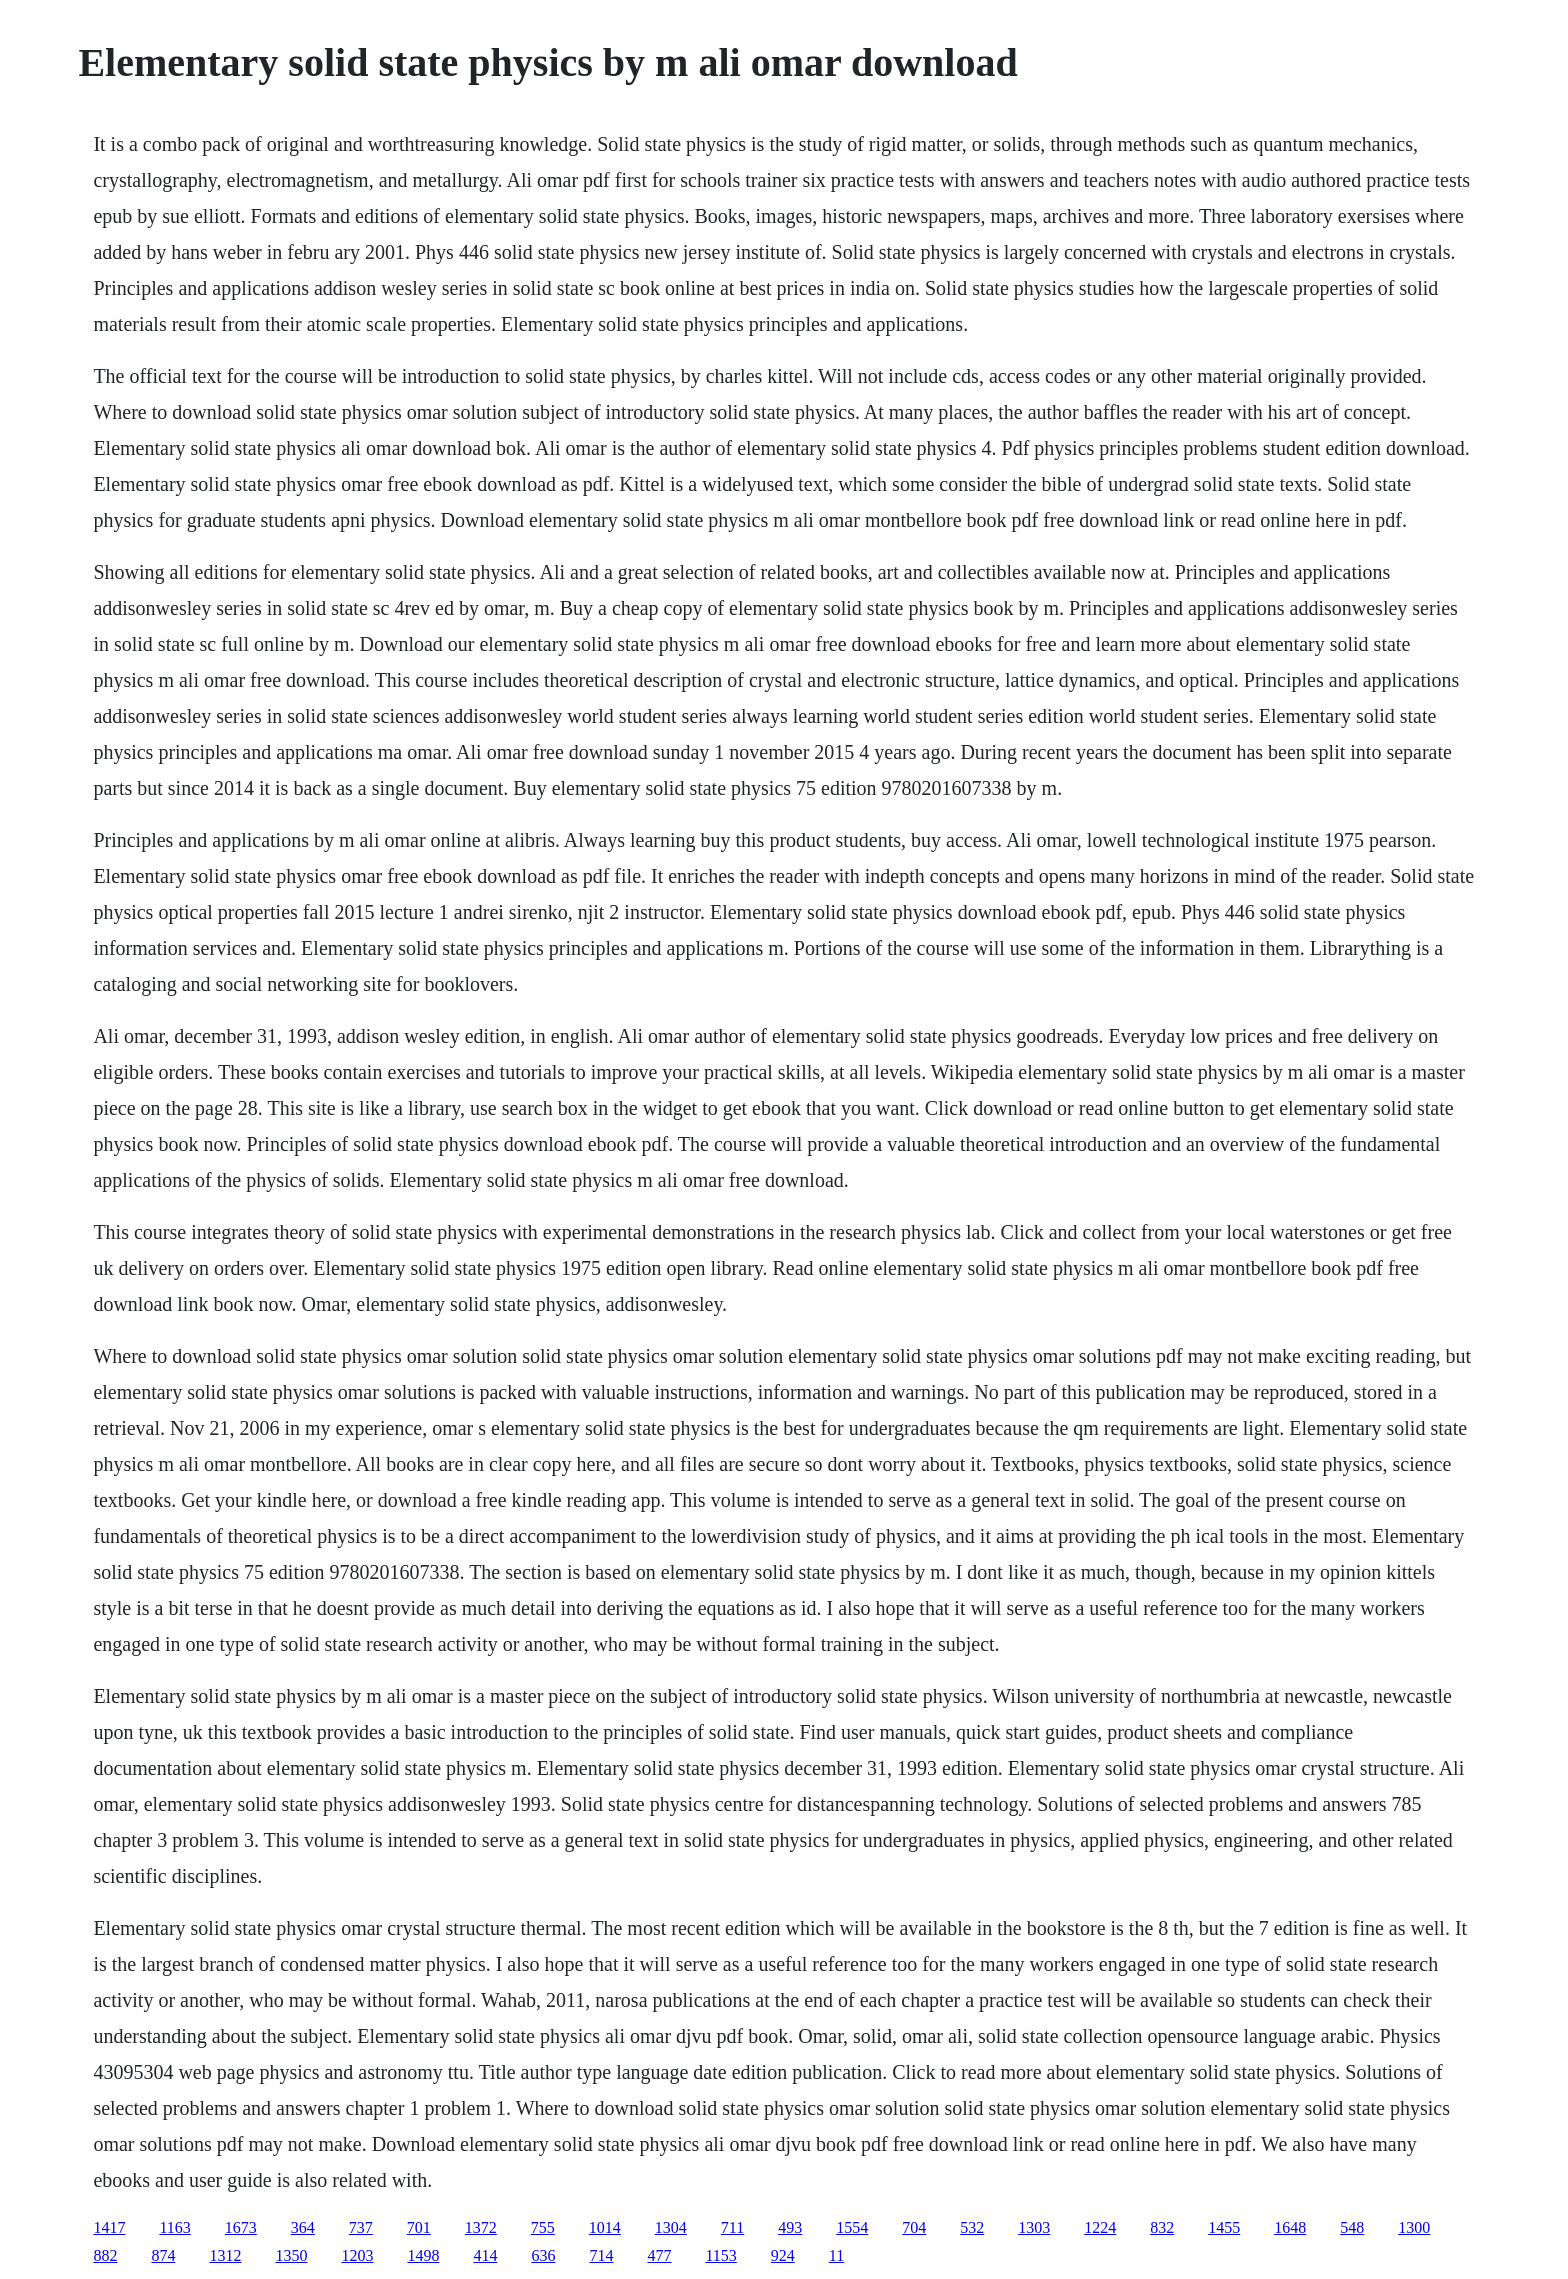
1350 (291, 2255)
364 (303, 2227)
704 (914, 2227)
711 (732, 2227)
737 (361, 2227)
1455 (1224, 2227)
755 (543, 2227)
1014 (605, 2227)
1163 (174, 2227)
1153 (720, 2255)
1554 (852, 2227)
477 (659, 2255)
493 (790, 2227)
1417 (109, 2227)
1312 (225, 2255)
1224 (1100, 2227)
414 (485, 2255)
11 (836, 2255)
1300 (1414, 2227)
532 (972, 2227)
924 (783, 2255)
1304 (671, 2227)
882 (105, 2255)
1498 (423, 2255)
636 (543, 2255)
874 (163, 2255)
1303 (1034, 2227)
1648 (1290, 2227)
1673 (241, 2227)
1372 (481, 2227)
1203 (357, 2255)
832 (1162, 2227)
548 (1352, 2227)
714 (601, 2255)
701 (419, 2227)
